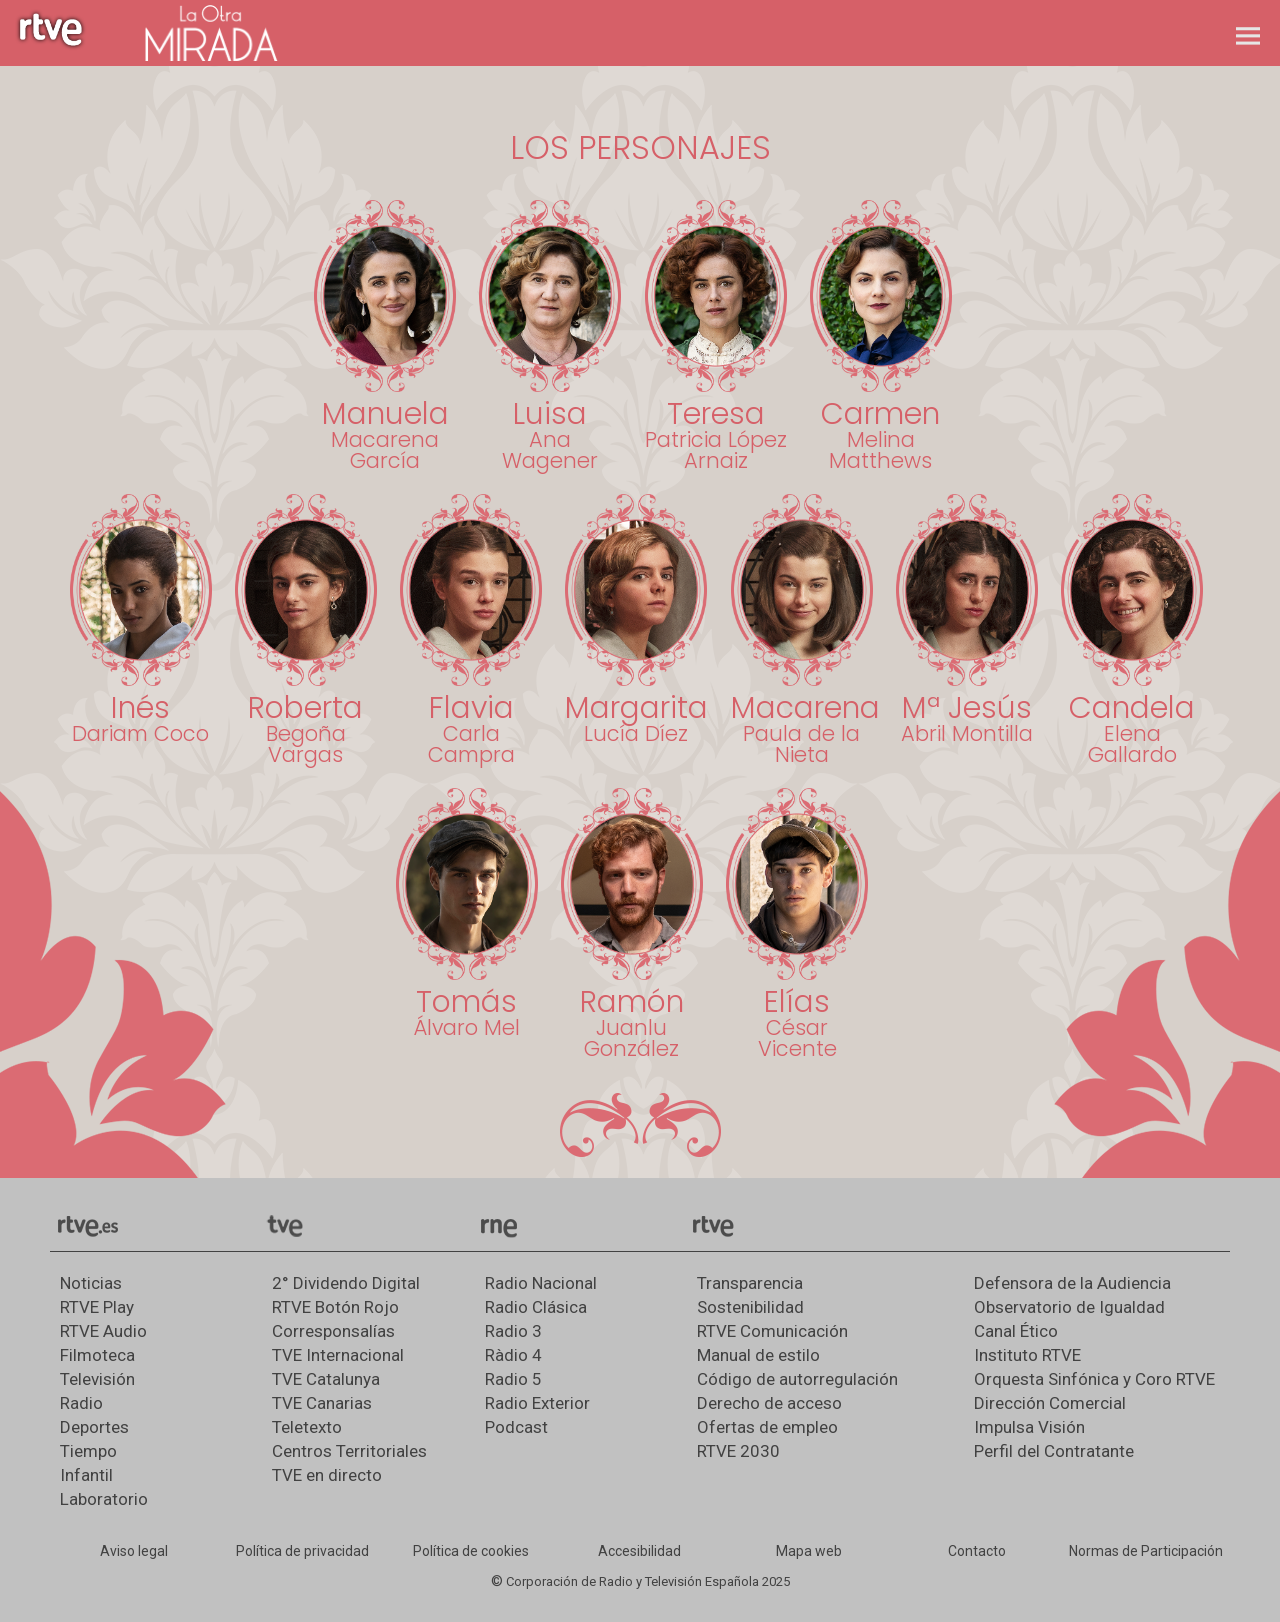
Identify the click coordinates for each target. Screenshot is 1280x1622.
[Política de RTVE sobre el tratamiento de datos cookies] (471, 1552)
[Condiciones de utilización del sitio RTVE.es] (134, 1552)
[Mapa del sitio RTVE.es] (808, 1552)
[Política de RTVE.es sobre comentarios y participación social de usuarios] (1145, 1552)
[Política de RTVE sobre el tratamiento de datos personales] (303, 1552)
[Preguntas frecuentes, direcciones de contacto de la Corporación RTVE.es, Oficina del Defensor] (977, 1552)
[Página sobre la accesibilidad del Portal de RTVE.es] (640, 1552)
